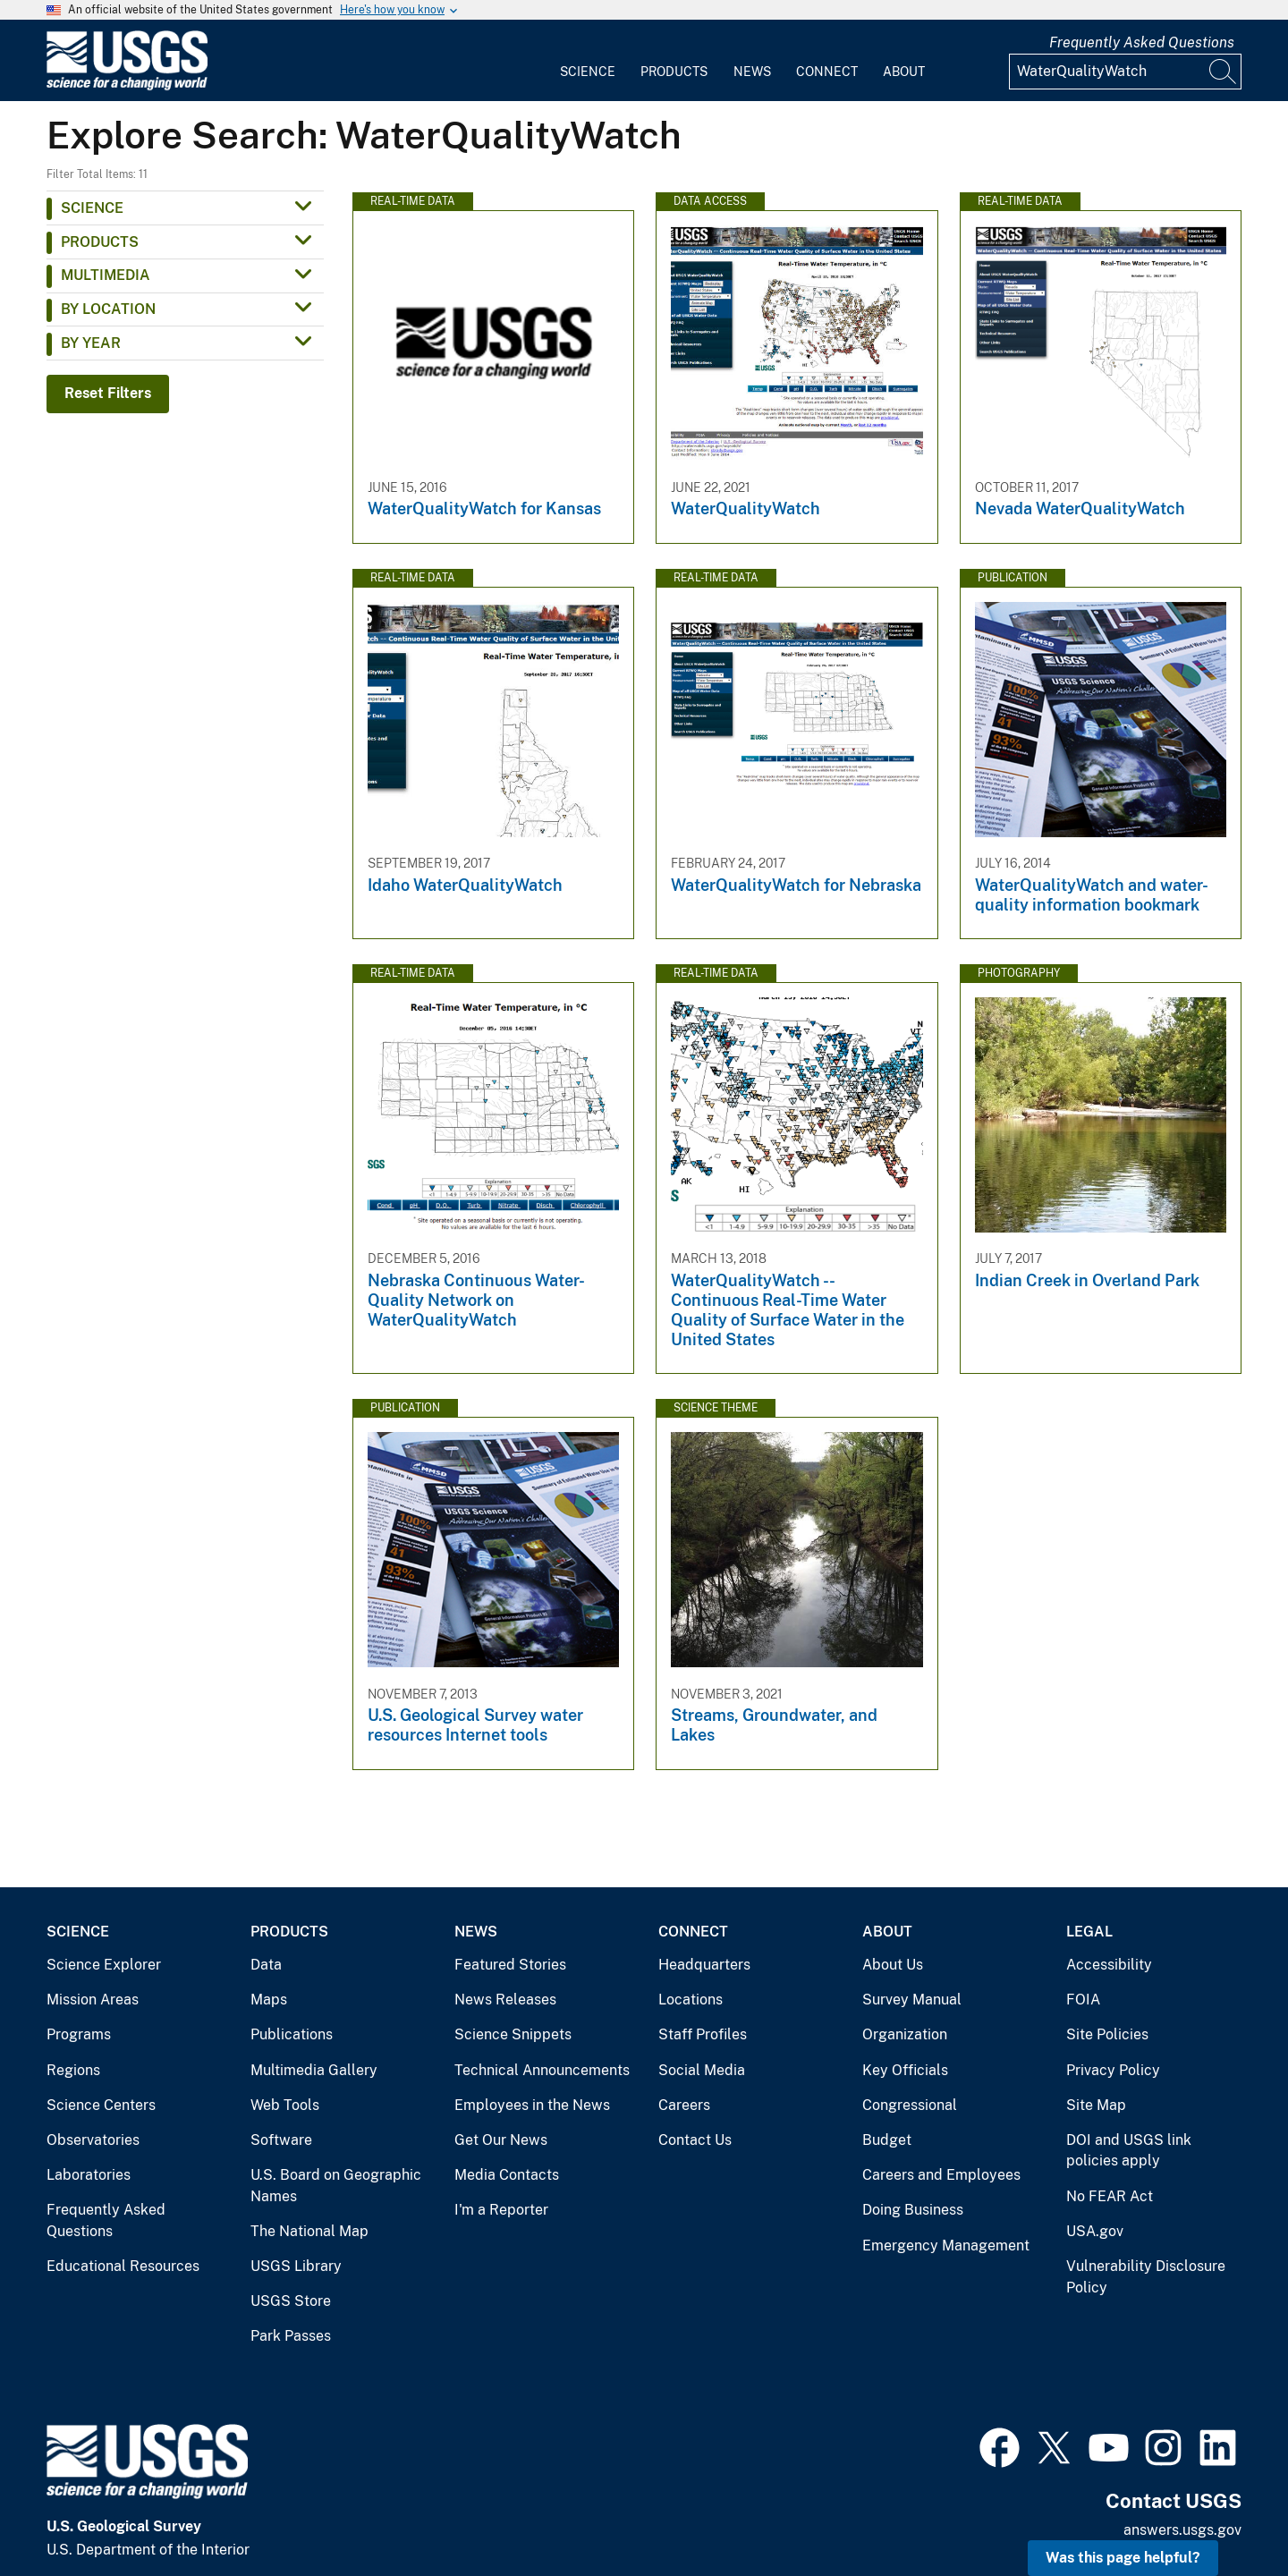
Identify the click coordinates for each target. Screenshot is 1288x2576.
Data (266, 1964)
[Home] (127, 86)
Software (281, 2139)
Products (674, 71)
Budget (886, 2139)
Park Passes (290, 2335)
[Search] (1223, 71)
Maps (268, 1999)
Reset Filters (107, 393)
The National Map (309, 2231)
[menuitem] (587, 60)
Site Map (1096, 2105)
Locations (690, 1999)
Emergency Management (946, 2245)
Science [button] (92, 207)
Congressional (909, 2105)
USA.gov (1094, 2231)
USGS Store (290, 2300)
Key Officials (905, 2070)
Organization (904, 2034)
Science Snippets (513, 2034)
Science (587, 71)
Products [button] (100, 241)
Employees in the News (532, 2105)
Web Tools (284, 2105)
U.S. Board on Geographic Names (335, 2185)
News (752, 71)
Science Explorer (104, 1964)
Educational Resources (123, 2266)
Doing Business (912, 2209)
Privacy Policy (1113, 2070)
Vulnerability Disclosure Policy (1145, 2277)
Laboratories (89, 2174)
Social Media (701, 2070)
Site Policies (1107, 2034)
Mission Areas (93, 1999)
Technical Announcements (542, 2070)
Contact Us (695, 2139)
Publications (291, 2034)
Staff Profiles (702, 2034)
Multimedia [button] (105, 275)
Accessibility (1109, 1964)
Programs (79, 2034)
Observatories (93, 2139)
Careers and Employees (941, 2174)
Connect (827, 71)
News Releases (505, 1999)
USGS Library (296, 2266)
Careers (684, 2105)
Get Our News (500, 2139)
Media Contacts (506, 2174)
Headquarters (704, 1964)
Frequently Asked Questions (1141, 42)
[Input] (1125, 71)
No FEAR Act (1109, 2196)
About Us (892, 1964)
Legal (1089, 1931)
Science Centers (101, 2105)
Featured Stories (510, 1964)
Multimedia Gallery (313, 2070)
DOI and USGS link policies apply (1128, 2150)
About (904, 71)
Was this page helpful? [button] (1123, 2557)
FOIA (1083, 1999)
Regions (73, 2070)
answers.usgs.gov (1182, 2529)
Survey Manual (912, 1999)
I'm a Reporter (501, 2209)
